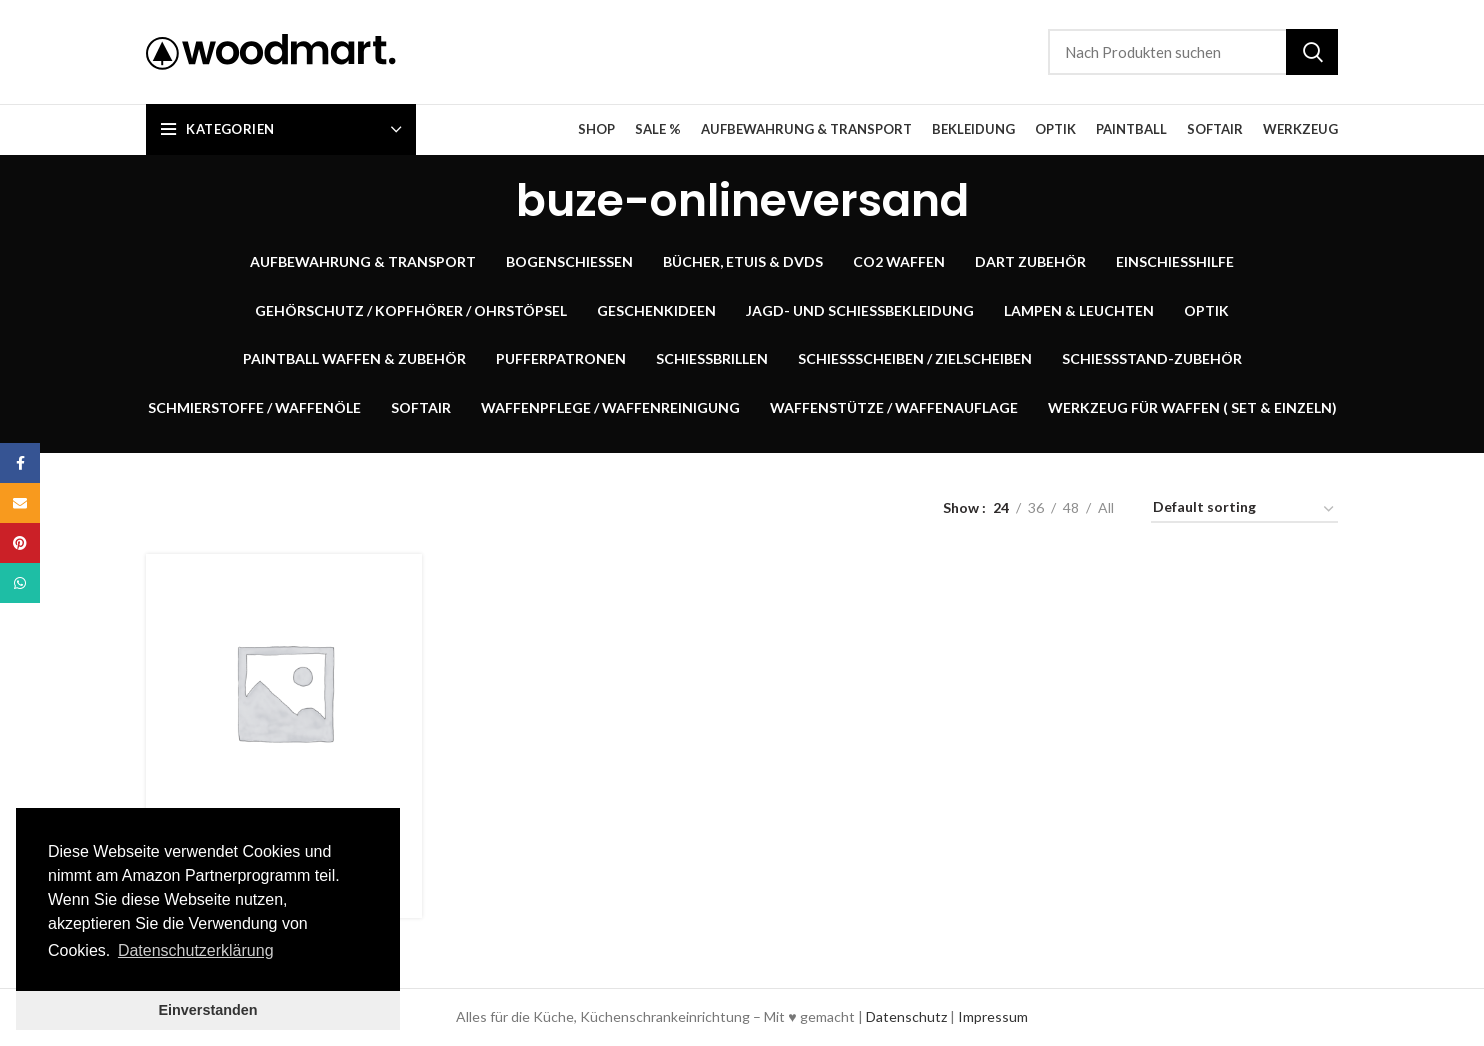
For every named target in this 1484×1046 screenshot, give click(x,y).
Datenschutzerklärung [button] (196, 950)
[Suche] (1193, 52)
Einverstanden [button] (207, 1010)
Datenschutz (906, 1016)
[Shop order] (1244, 510)
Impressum (993, 1016)
